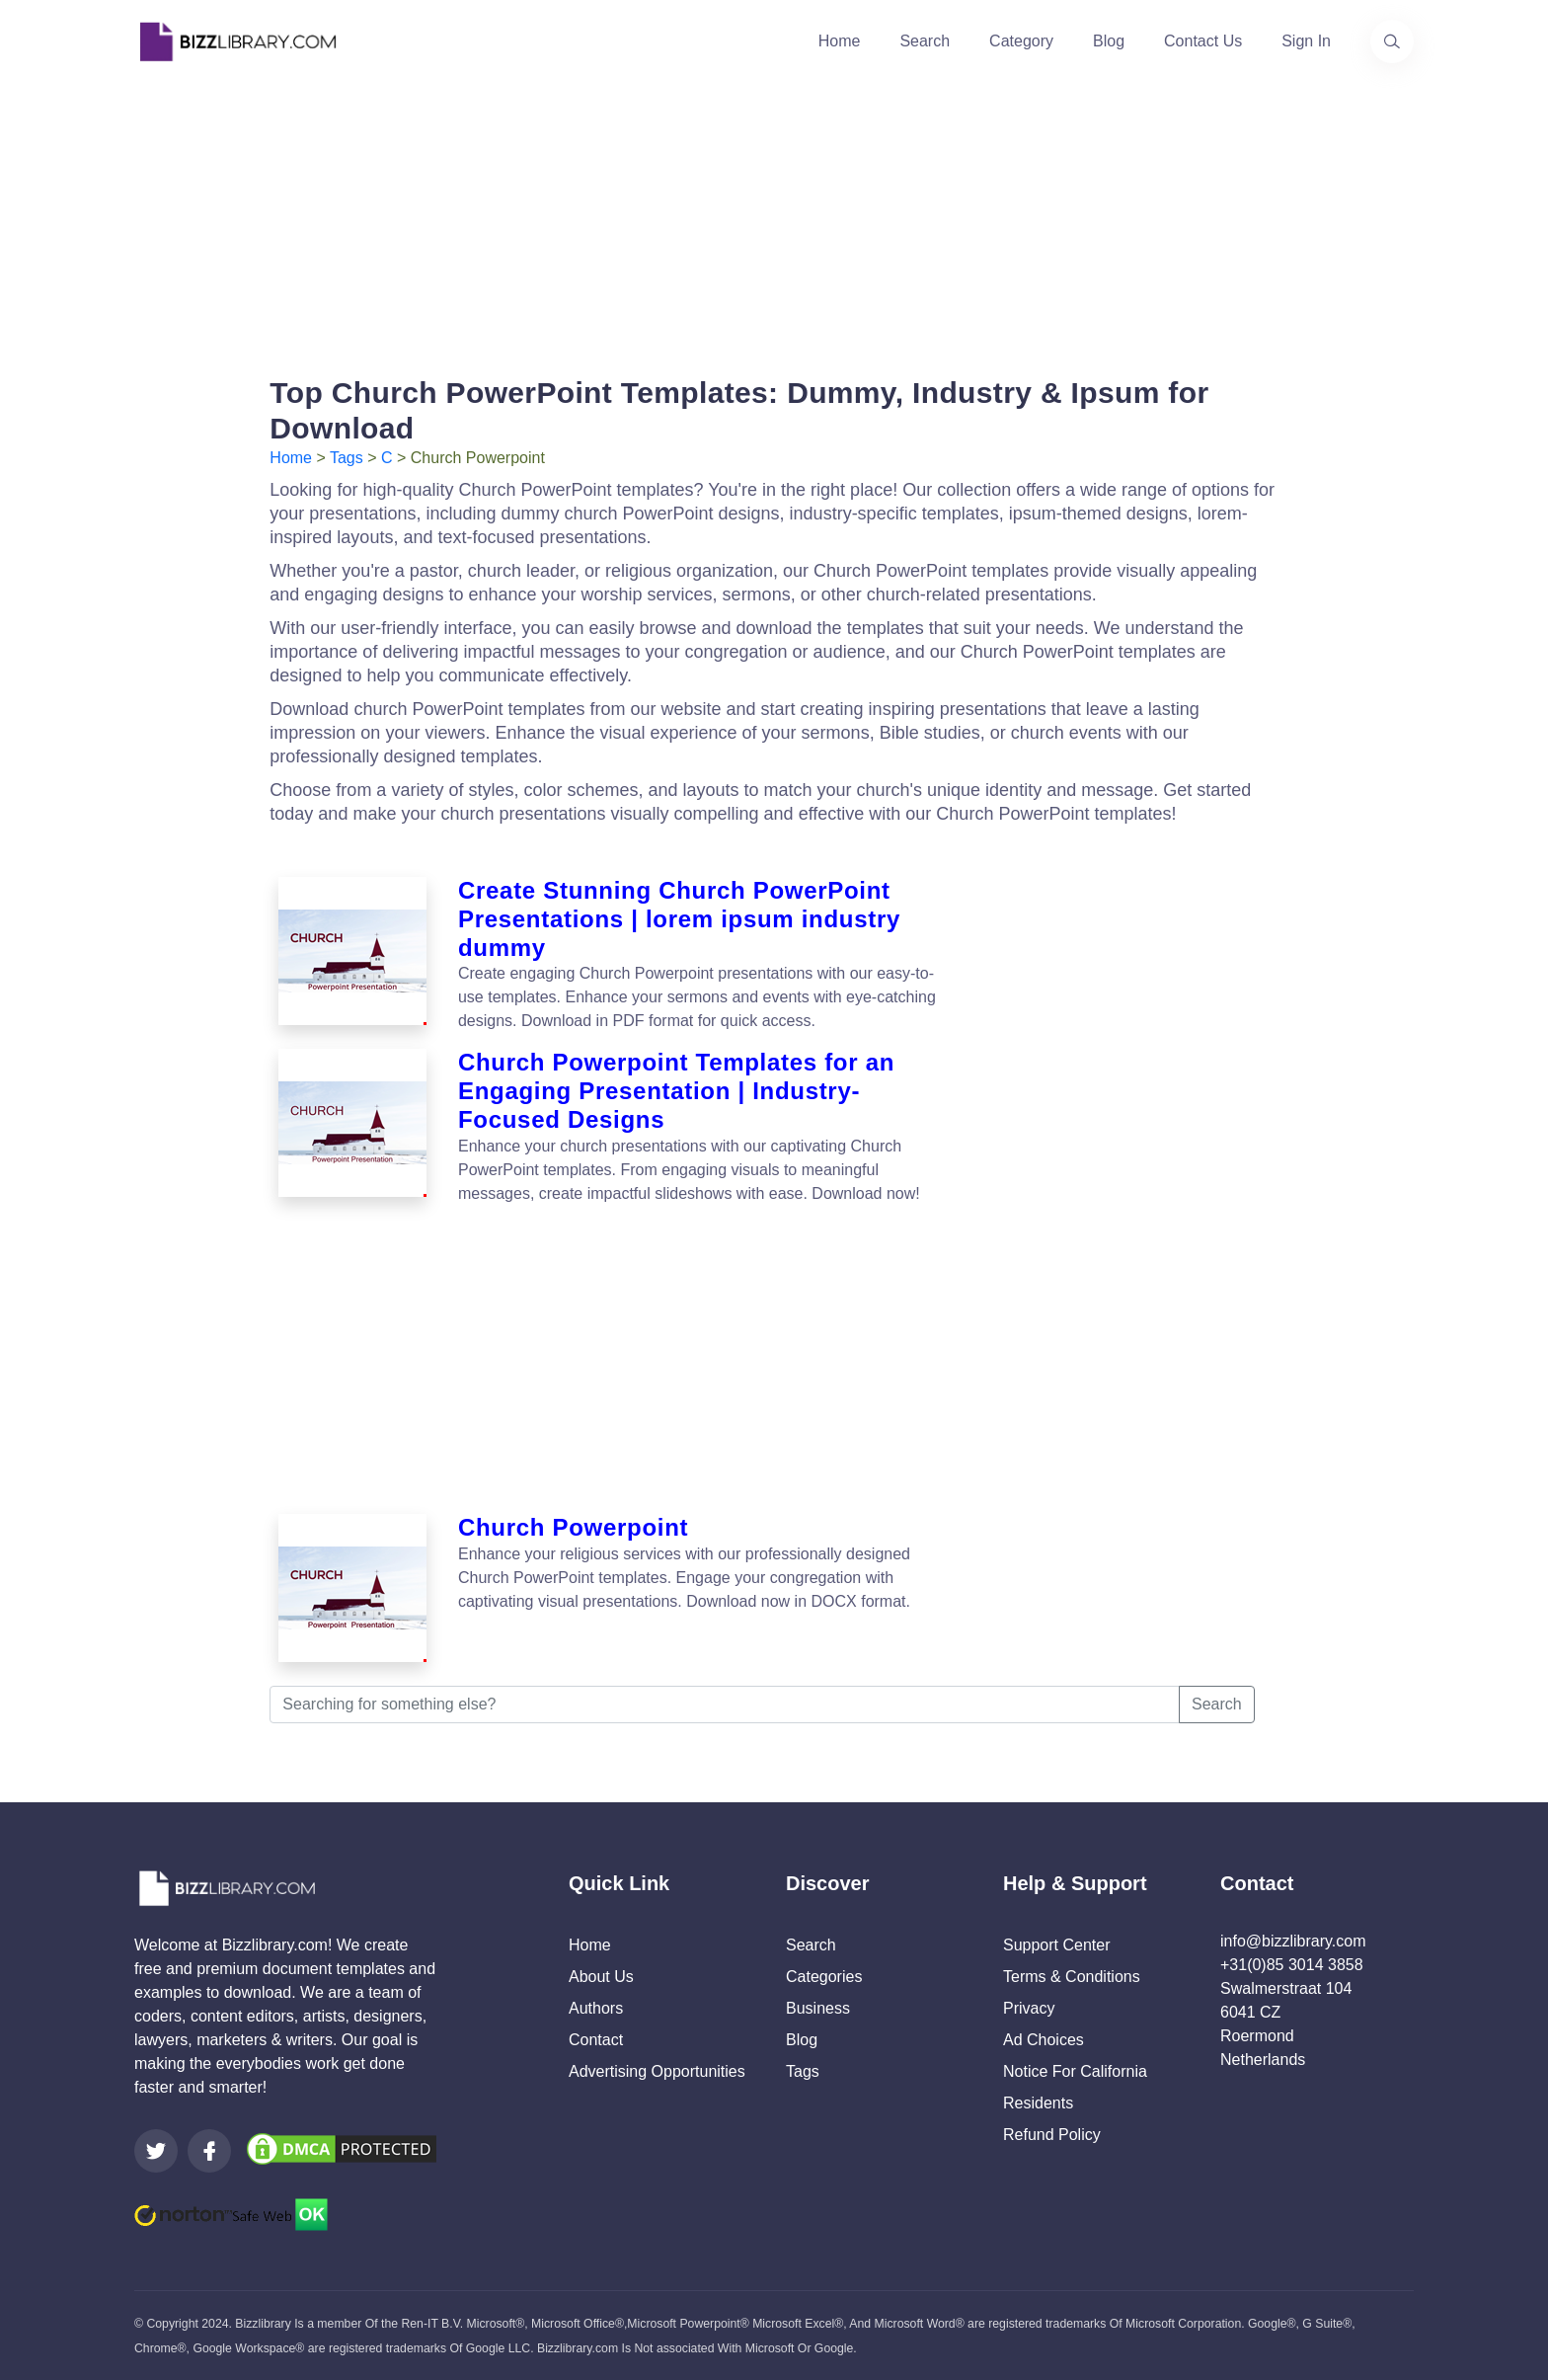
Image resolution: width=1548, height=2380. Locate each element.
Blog (1108, 41)
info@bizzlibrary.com (1293, 1941)
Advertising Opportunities (657, 2071)
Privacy (1028, 2008)
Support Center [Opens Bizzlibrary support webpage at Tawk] (1057, 1945)
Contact (596, 2039)
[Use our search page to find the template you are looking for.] (1392, 41)
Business (818, 2008)
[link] (156, 2151)
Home (839, 41)
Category (1021, 41)
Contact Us (1203, 41)
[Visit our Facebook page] (209, 2151)
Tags (346, 457)
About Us (601, 1976)
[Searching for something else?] (725, 1704)
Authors (596, 2008)
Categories (824, 1976)
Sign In (1306, 41)
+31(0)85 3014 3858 (1291, 1964)
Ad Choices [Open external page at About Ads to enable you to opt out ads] (1043, 2039)
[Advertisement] (774, 221)
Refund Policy (1052, 2134)
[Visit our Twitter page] (156, 2151)
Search (924, 41)
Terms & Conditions (1071, 1976)
